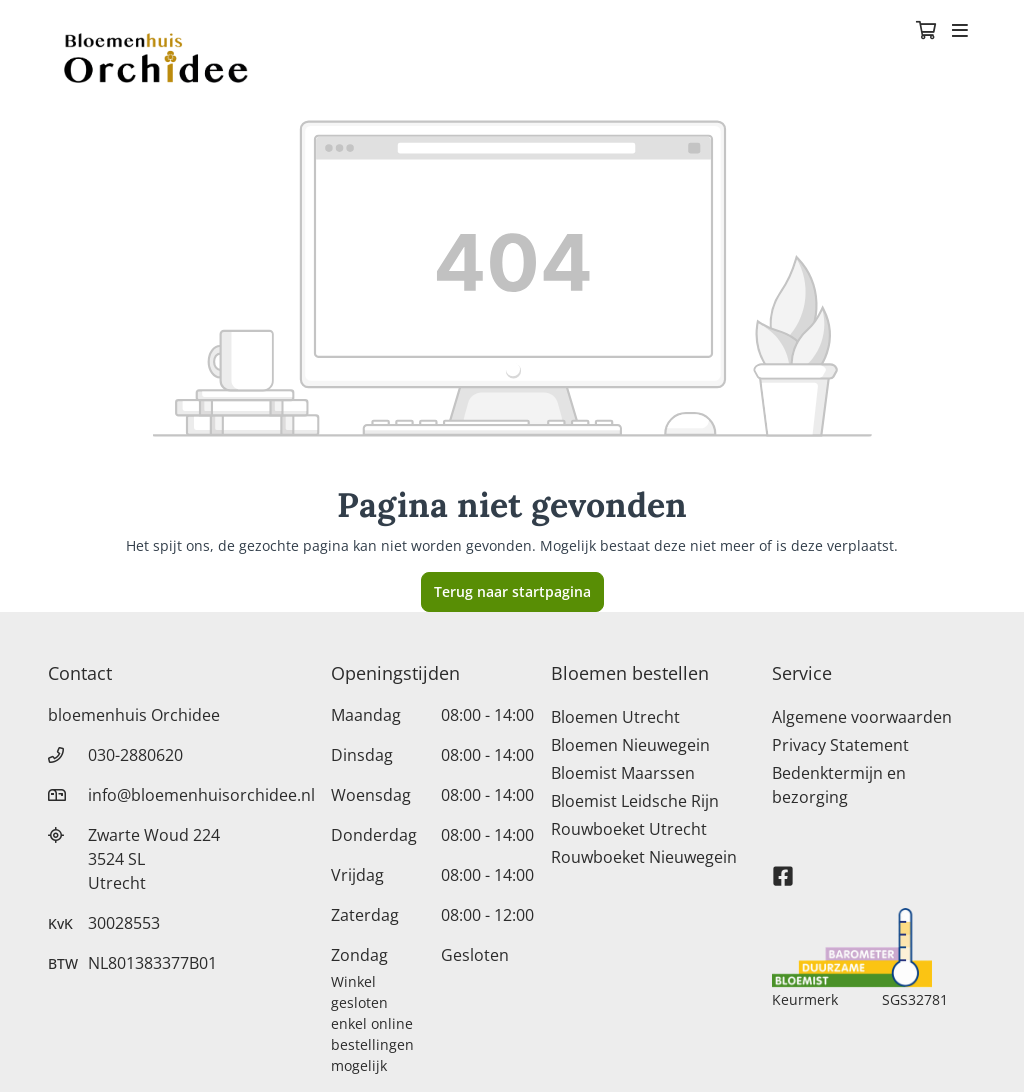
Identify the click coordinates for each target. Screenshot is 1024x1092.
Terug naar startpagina (512, 591)
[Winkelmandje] (926, 32)
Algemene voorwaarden (862, 717)
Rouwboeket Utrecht (629, 829)
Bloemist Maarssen (623, 773)
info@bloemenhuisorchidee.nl (201, 795)
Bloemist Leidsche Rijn (635, 801)
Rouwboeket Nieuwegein (644, 857)
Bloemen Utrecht (615, 717)
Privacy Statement (840, 745)
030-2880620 (135, 755)
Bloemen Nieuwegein (630, 745)
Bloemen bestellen (630, 673)
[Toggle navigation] (960, 32)
